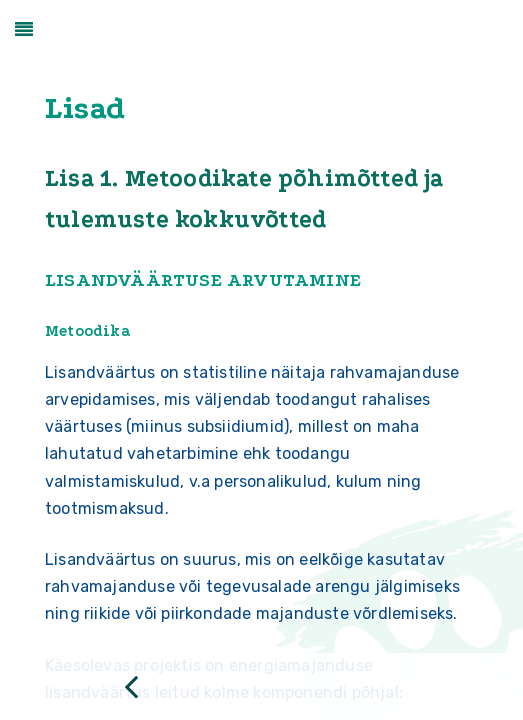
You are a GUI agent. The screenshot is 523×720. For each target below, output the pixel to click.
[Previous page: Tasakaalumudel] (131, 686)
